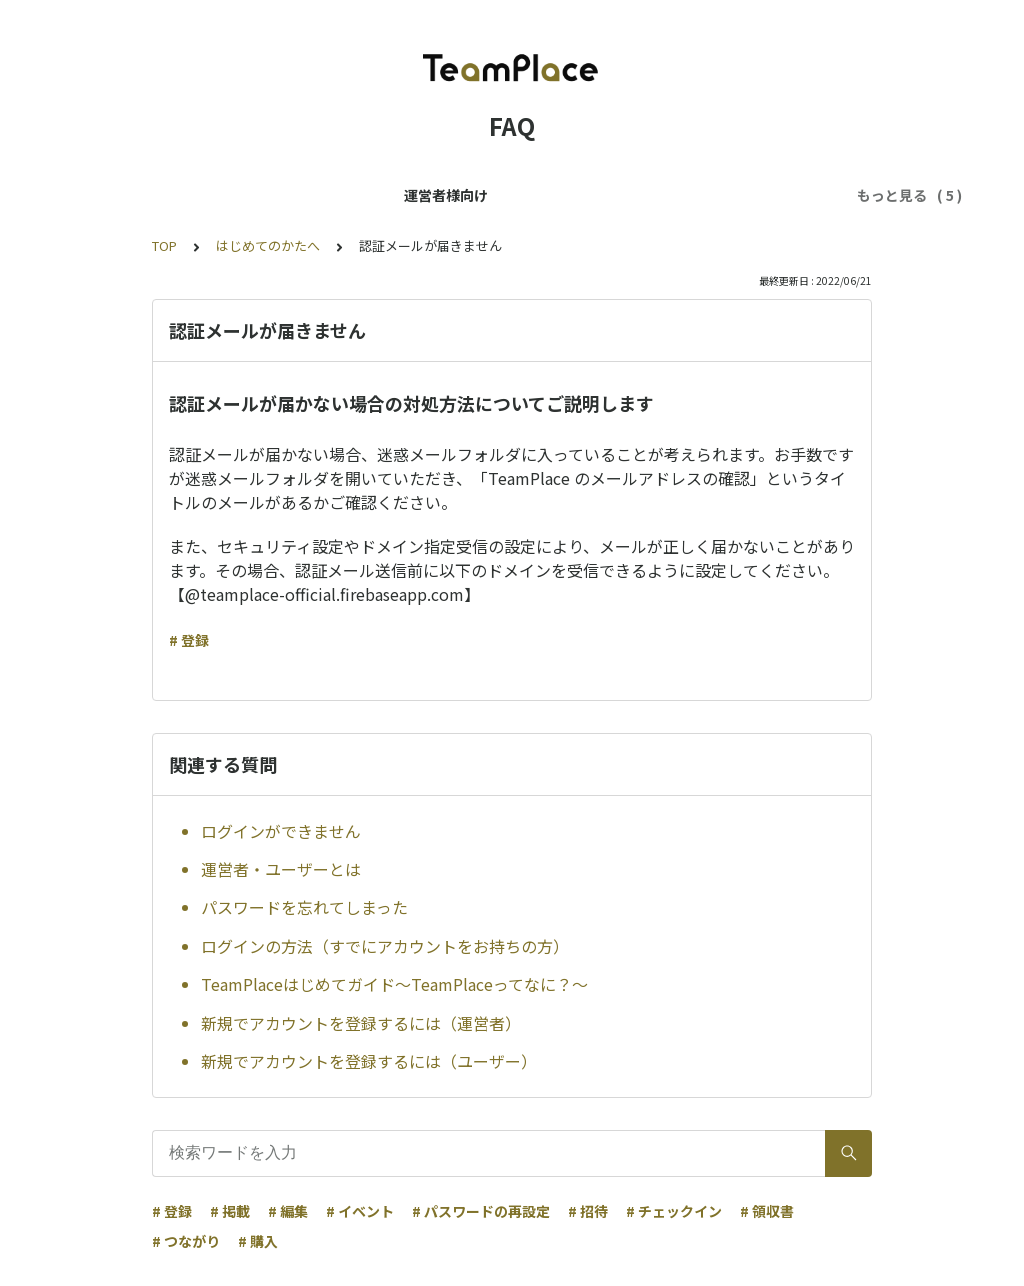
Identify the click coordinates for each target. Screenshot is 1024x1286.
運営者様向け (210, 195)
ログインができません (281, 831)
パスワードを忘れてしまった (304, 907)
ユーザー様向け (329, 195)
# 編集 (288, 1211)
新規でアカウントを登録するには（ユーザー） (369, 1061)
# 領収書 (767, 1211)
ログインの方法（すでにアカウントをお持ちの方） (385, 946)
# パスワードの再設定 (481, 1211)
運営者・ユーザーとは (281, 869)
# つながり (186, 1241)
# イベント (360, 1211)
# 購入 (258, 1241)
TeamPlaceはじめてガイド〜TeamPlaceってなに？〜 (394, 984)
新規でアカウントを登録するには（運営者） (361, 1023)
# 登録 (189, 640)
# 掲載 (230, 1211)
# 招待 (588, 1211)
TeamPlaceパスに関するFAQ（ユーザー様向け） (564, 195)
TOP (164, 245)
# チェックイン (674, 1211)
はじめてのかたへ (268, 245)
